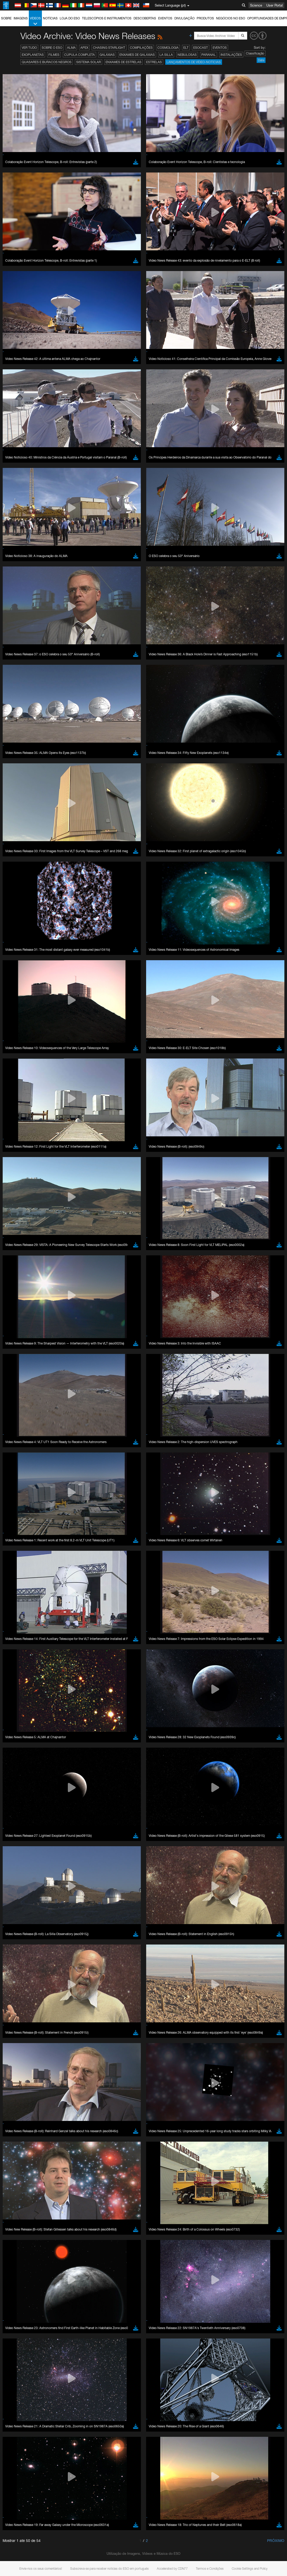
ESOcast (200, 48)
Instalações (231, 55)
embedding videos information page (80, 621)
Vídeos (35, 21)
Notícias (50, 18)
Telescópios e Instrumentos (106, 18)
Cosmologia (168, 48)
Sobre (6, 18)
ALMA (71, 48)
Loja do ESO (70, 18)
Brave (20, 702)
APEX (84, 48)
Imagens (21, 18)
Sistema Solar (88, 62)
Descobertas (145, 18)
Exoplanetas (33, 55)
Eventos (165, 18)
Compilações (141, 48)
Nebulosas (187, 55)
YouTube (11, 611)
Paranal (208, 55)
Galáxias (107, 55)
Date (261, 60)
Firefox (20, 717)
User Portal (274, 5)
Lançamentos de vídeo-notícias (194, 62)
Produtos (205, 18)
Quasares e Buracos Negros (46, 62)
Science (256, 5)
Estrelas (154, 62)
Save (16, 799)
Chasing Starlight (109, 48)
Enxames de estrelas (123, 62)
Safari (20, 722)
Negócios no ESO (230, 18)
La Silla (166, 55)
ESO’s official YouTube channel (123, 611)
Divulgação (184, 18)
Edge (19, 712)
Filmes (53, 55)
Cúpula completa (79, 55)
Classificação (255, 53)
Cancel (42, 799)
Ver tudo (29, 48)
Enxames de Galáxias (137, 55)
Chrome (21, 707)
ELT (186, 48)
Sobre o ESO (52, 48)
